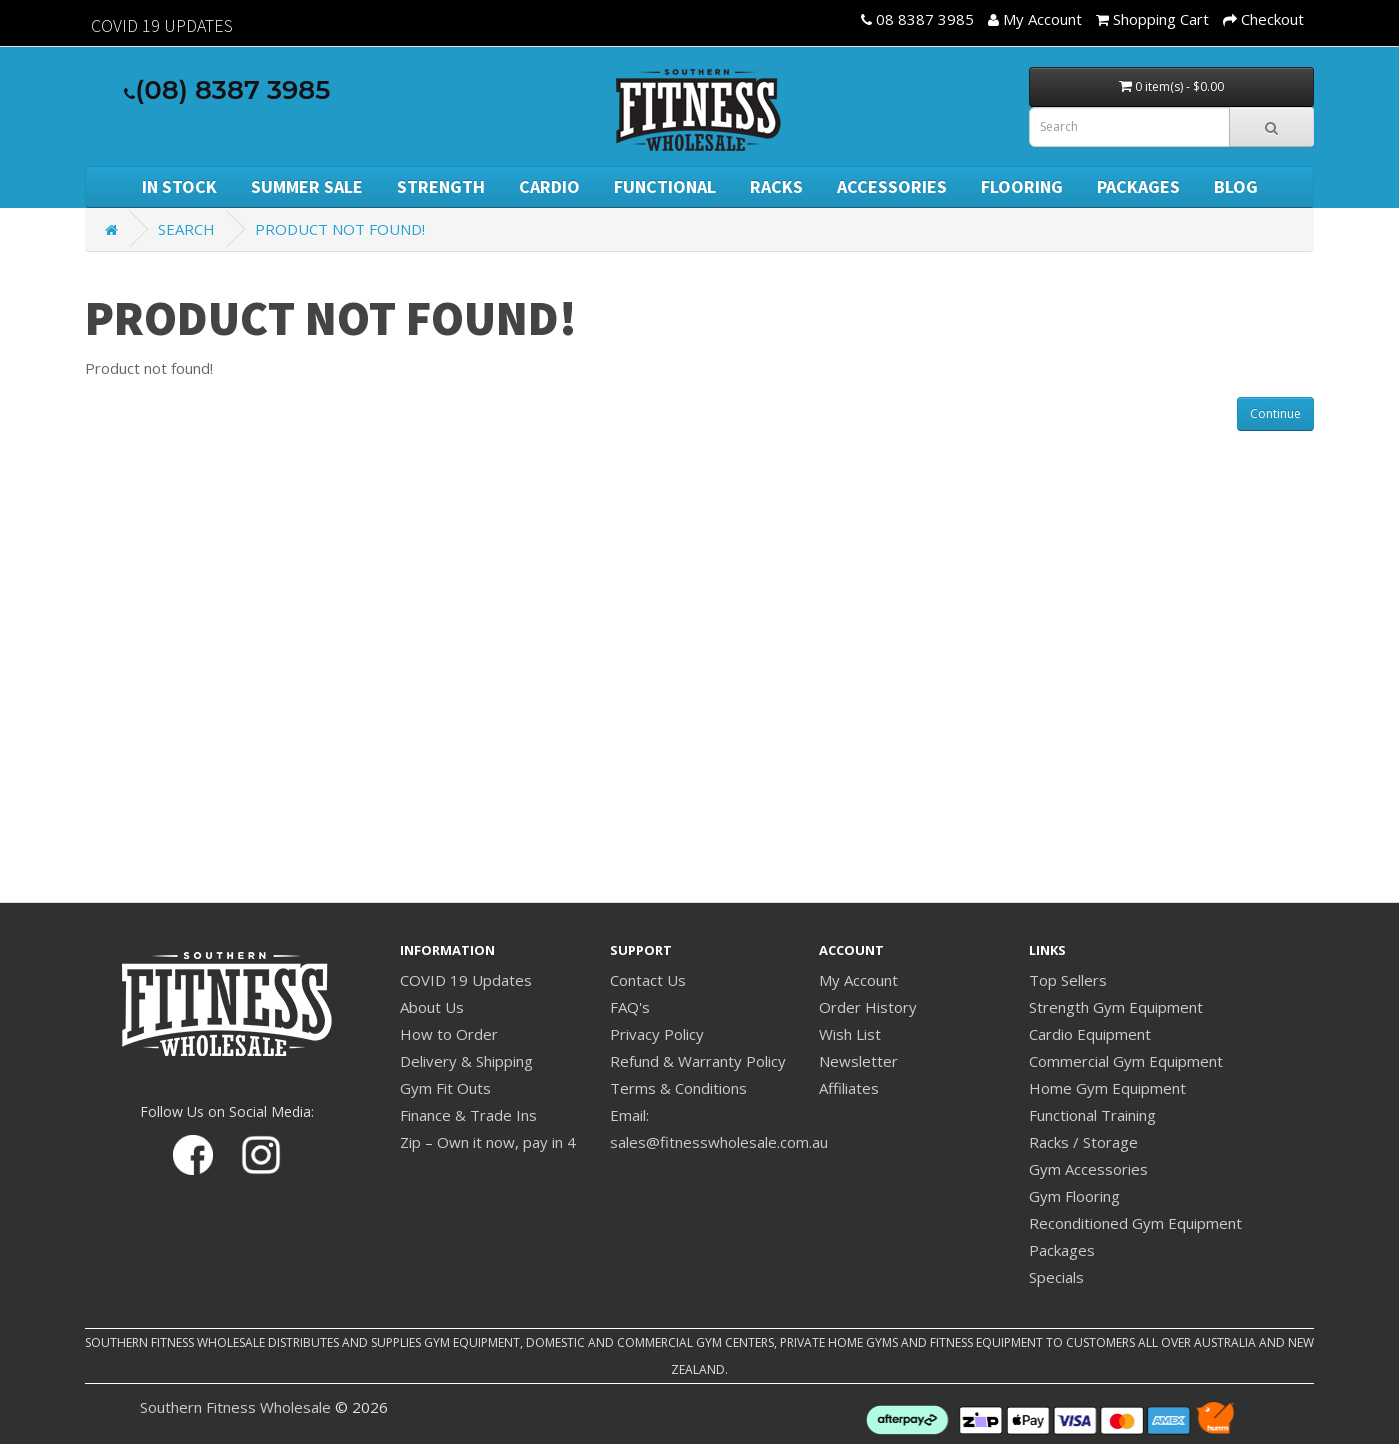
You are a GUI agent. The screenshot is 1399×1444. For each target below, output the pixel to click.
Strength (441, 186)
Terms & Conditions (678, 1088)
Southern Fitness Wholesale (235, 1407)
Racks (776, 186)
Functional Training (1092, 1115)
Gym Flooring (1074, 1196)
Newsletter (858, 1061)
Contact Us (648, 980)
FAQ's (630, 1007)
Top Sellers (1068, 980)
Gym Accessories (1088, 1169)
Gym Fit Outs (445, 1088)
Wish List (850, 1034)
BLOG (1236, 186)
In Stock (179, 186)
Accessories (892, 186)
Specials (1056, 1277)
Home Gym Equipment (1107, 1088)
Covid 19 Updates (162, 25)
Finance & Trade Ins (468, 1115)
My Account (858, 980)
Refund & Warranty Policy (698, 1061)
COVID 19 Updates (466, 980)
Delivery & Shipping (466, 1061)
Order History (868, 1007)
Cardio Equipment (1090, 1034)
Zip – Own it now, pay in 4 (488, 1142)
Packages (1138, 186)
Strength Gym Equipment (1116, 1007)
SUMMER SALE (307, 186)
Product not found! (340, 229)
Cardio (549, 186)
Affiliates (849, 1088)
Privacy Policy (657, 1034)
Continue (1275, 413)
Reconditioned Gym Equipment (1135, 1223)
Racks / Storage (1083, 1142)
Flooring (1022, 186)
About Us (432, 1007)
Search (186, 229)
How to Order (449, 1034)
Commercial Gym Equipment (1126, 1061)
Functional (665, 186)
